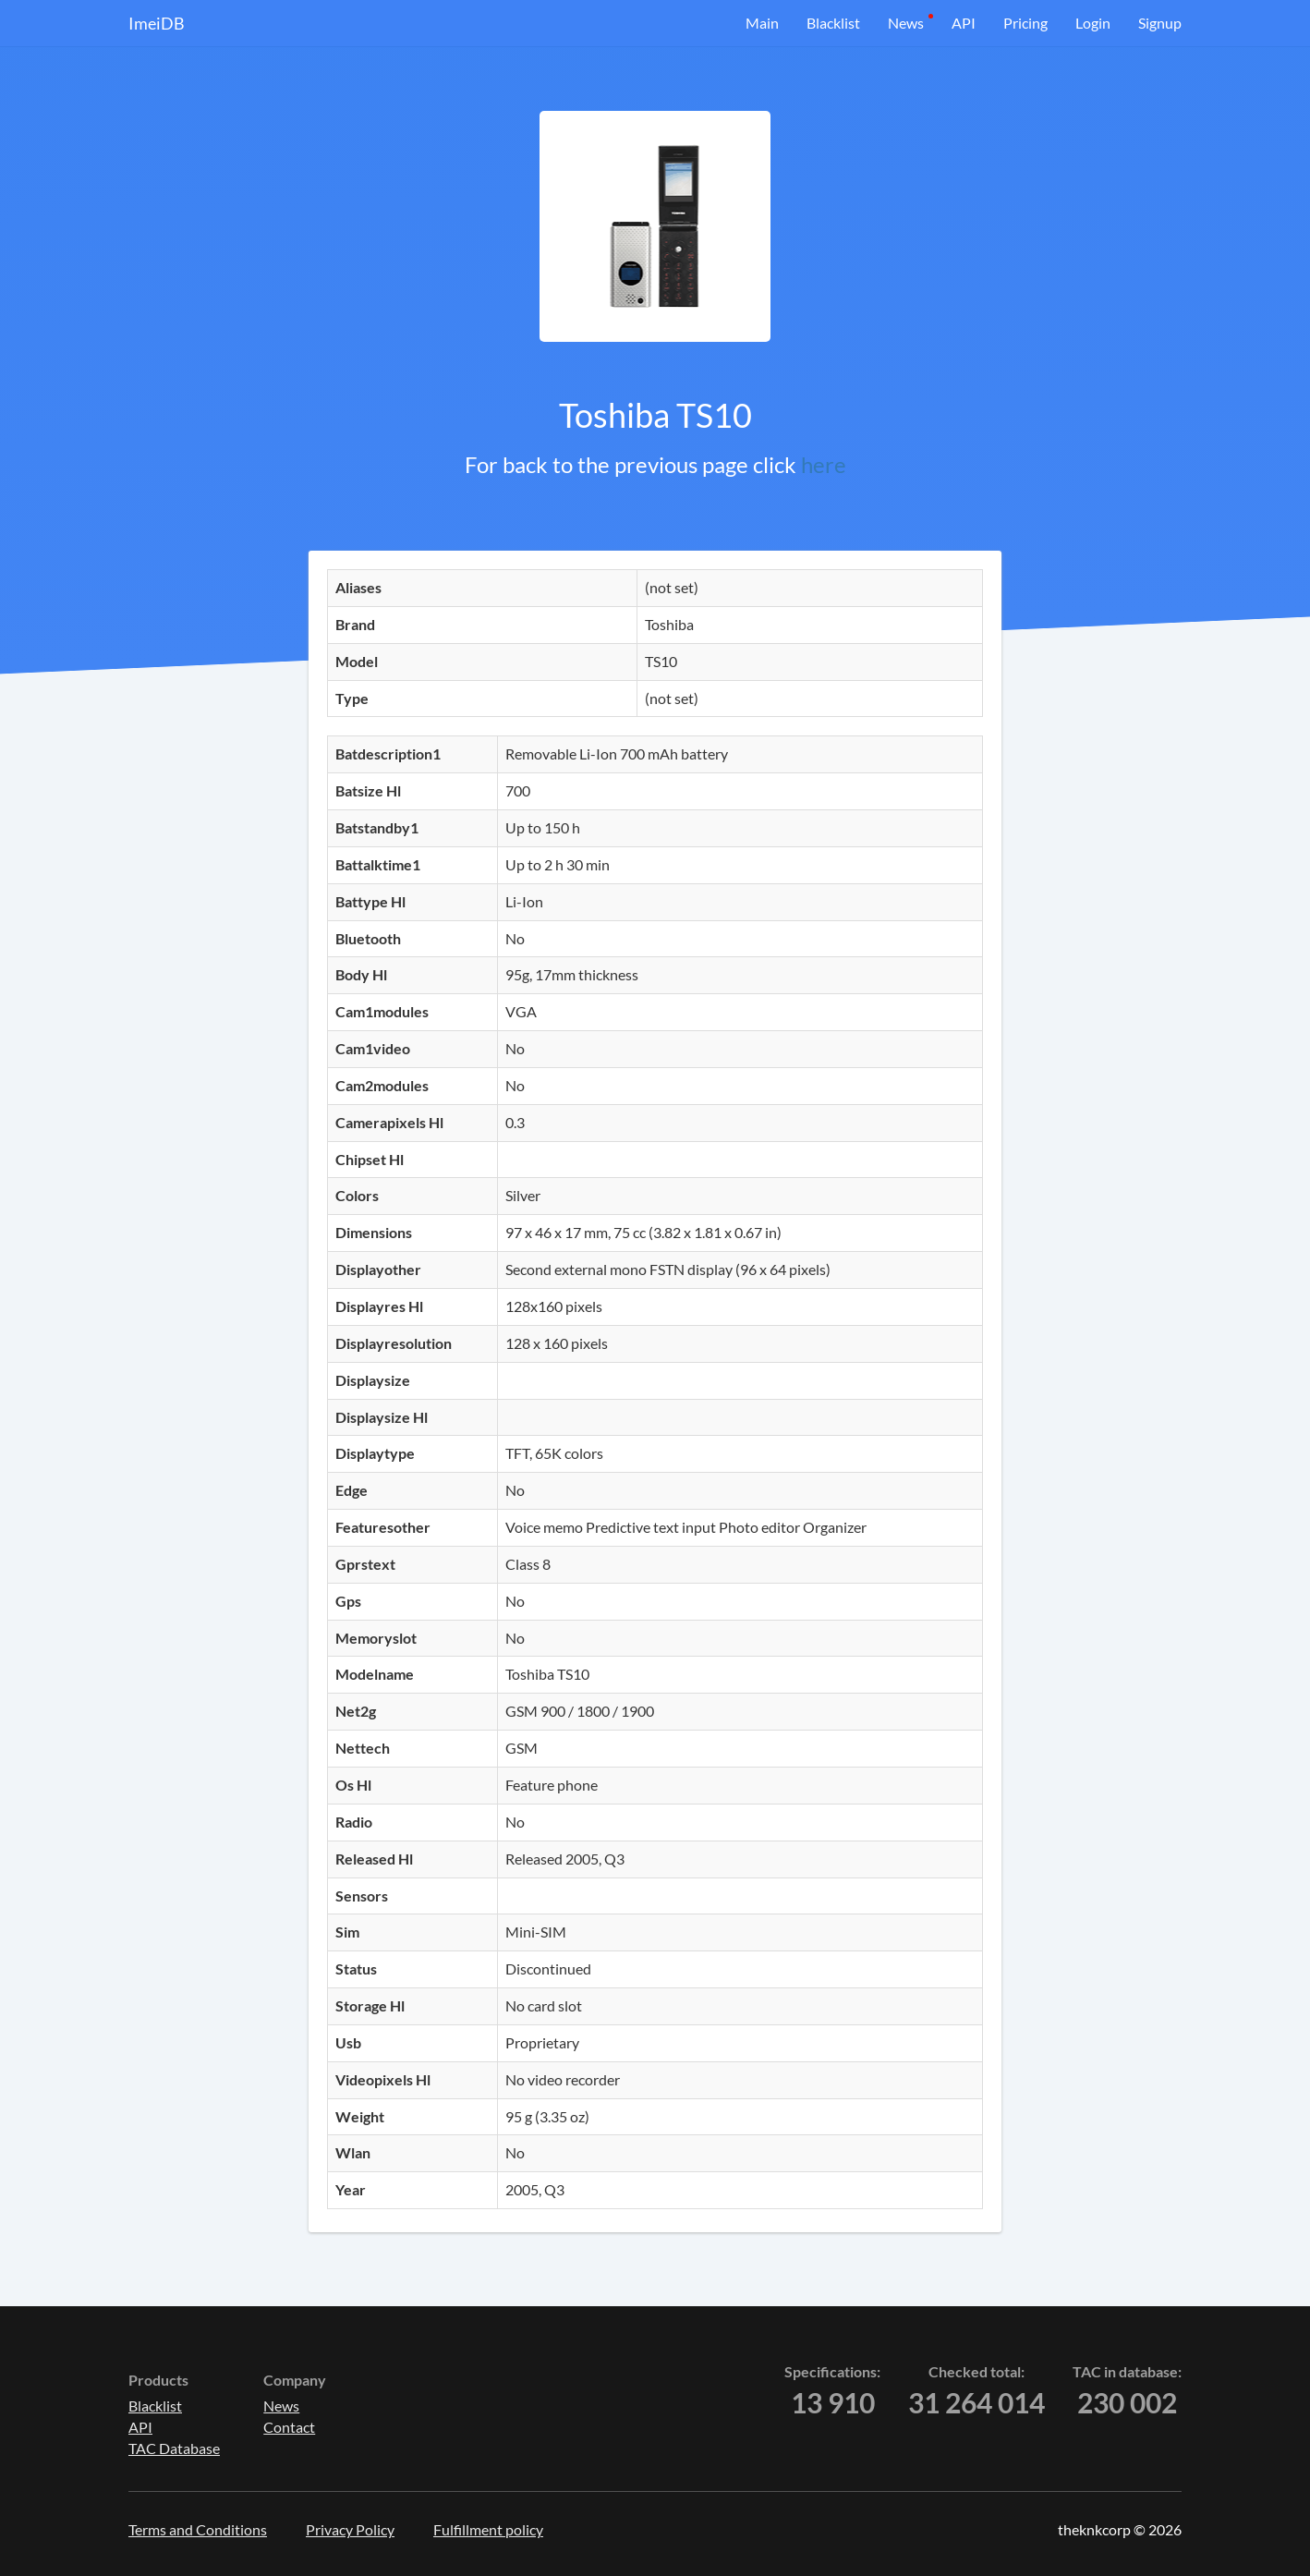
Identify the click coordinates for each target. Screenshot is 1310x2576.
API (964, 22)
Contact (289, 2427)
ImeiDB (156, 23)
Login (1092, 22)
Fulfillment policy (488, 2529)
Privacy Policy (350, 2529)
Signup (1160, 22)
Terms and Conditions (197, 2529)
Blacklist (833, 22)
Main (762, 22)
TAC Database (174, 2448)
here (823, 464)
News (906, 22)
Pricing (1025, 22)
